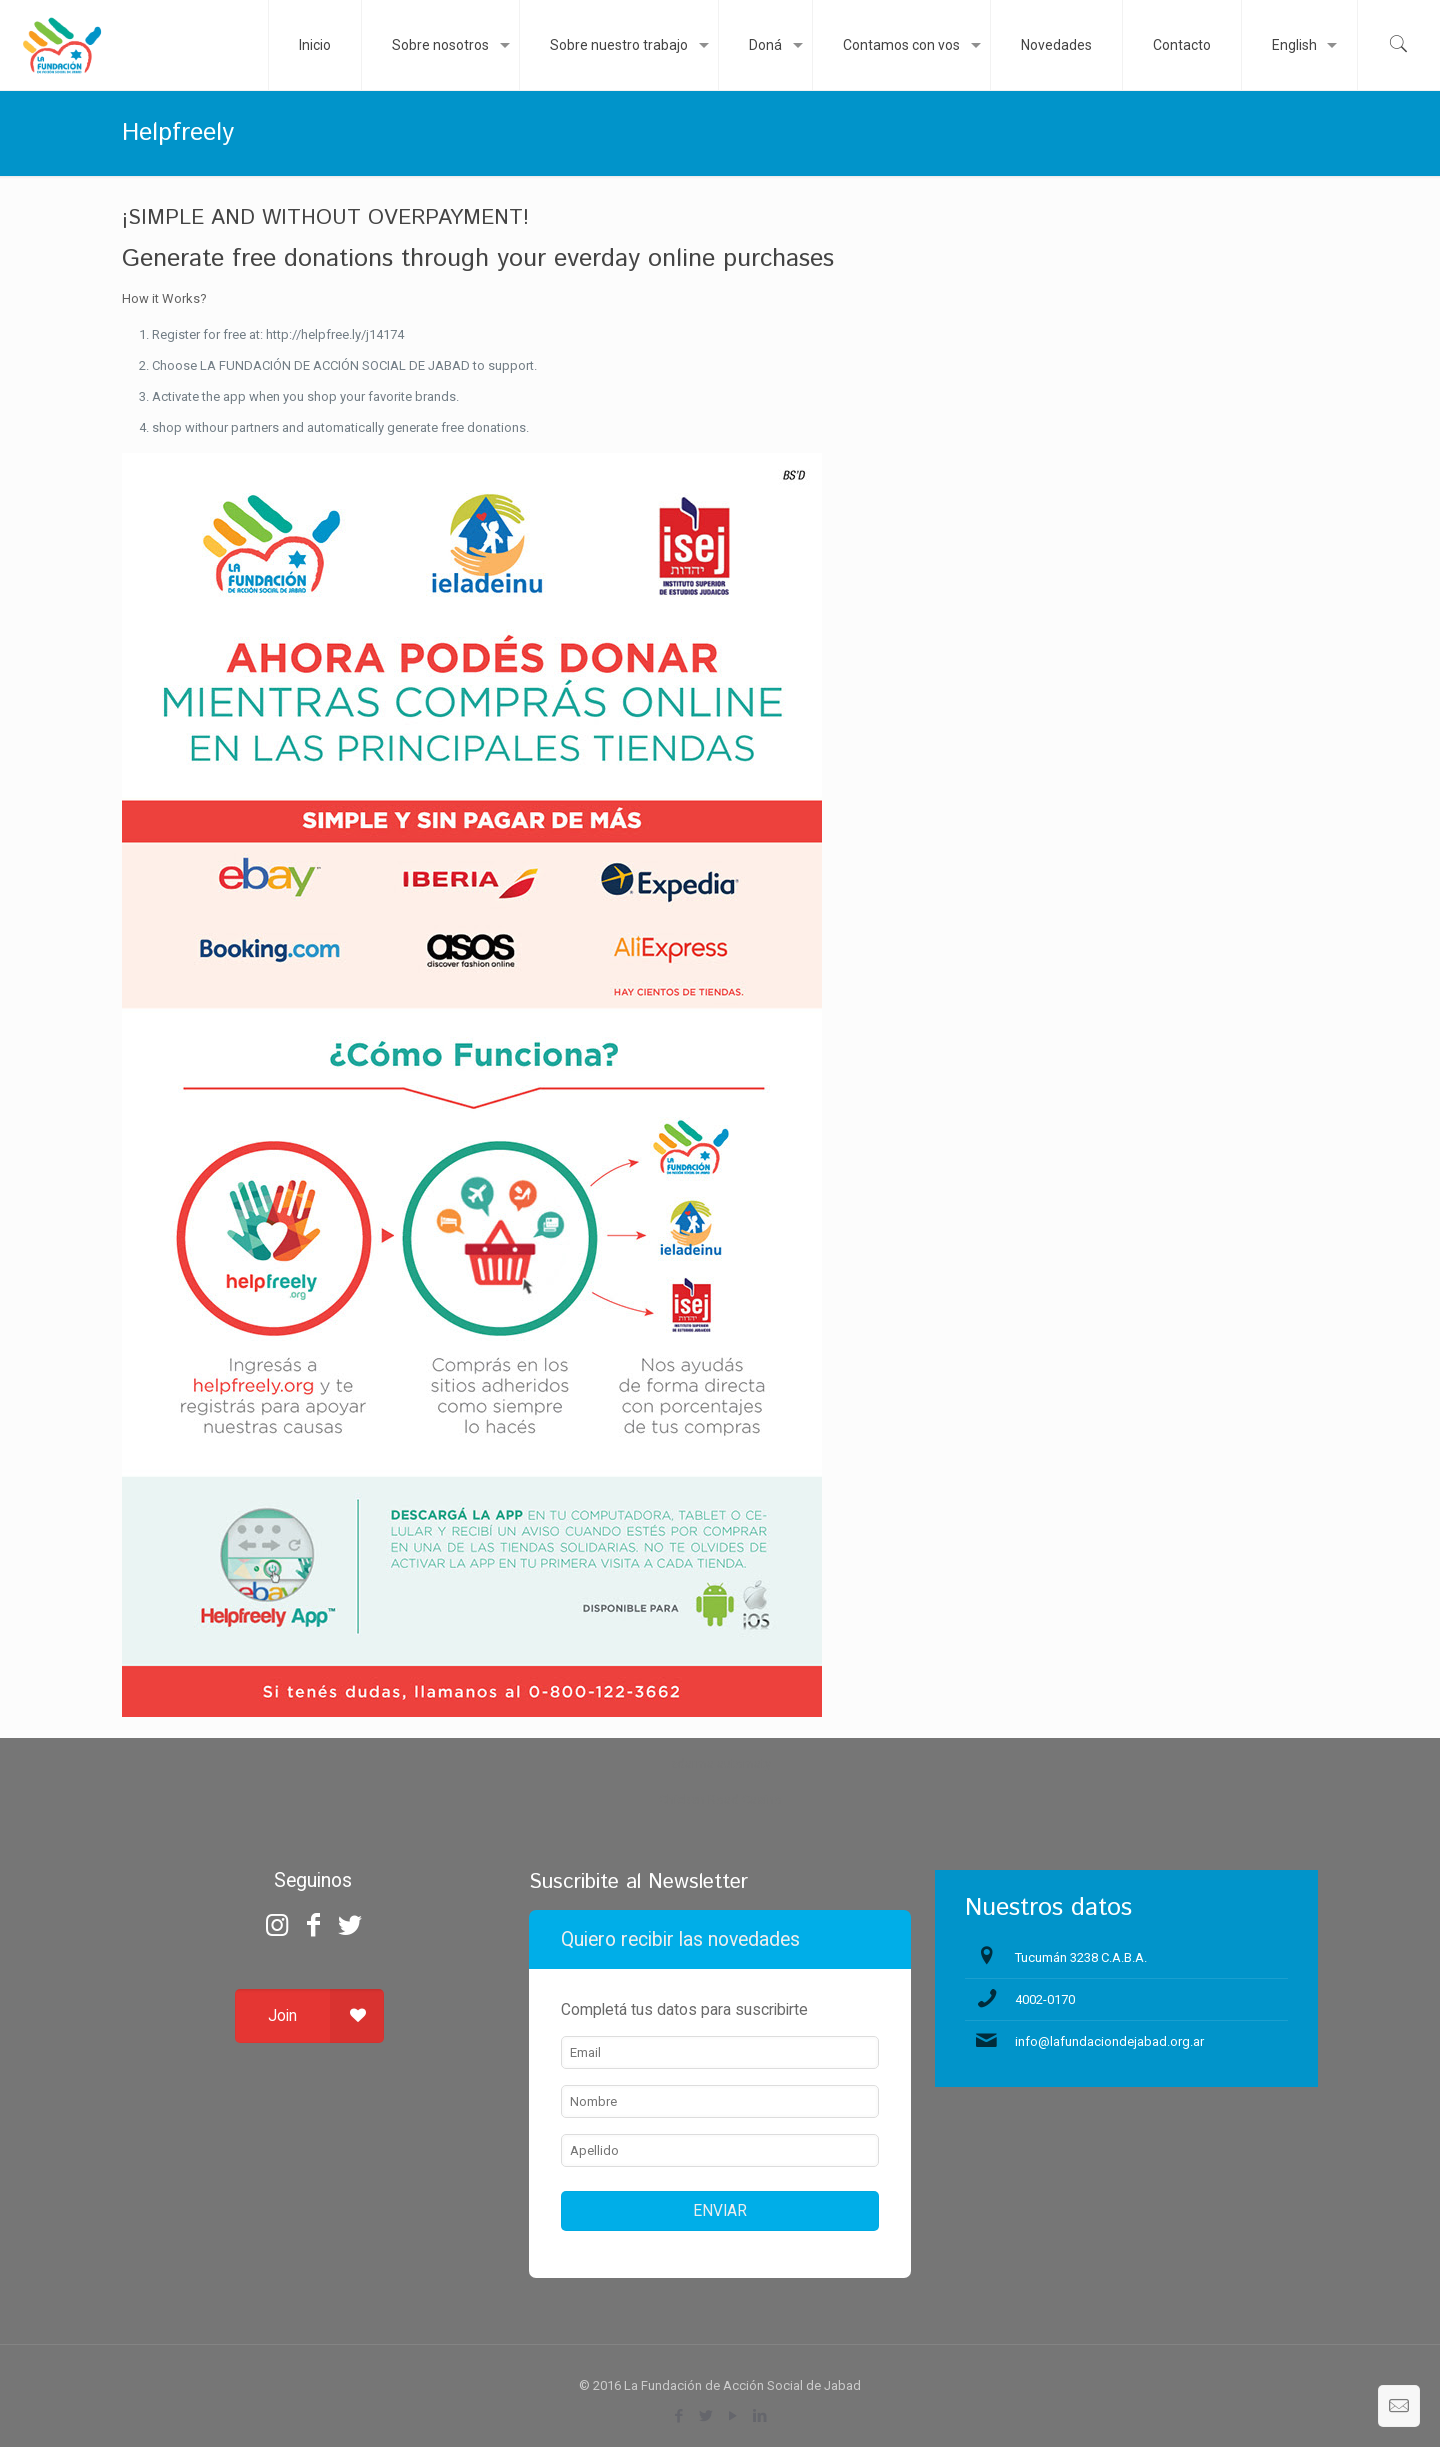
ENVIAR (720, 2211)
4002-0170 (1045, 1999)
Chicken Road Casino (720, 1799)
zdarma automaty (720, 1763)
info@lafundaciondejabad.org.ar (1109, 2041)
